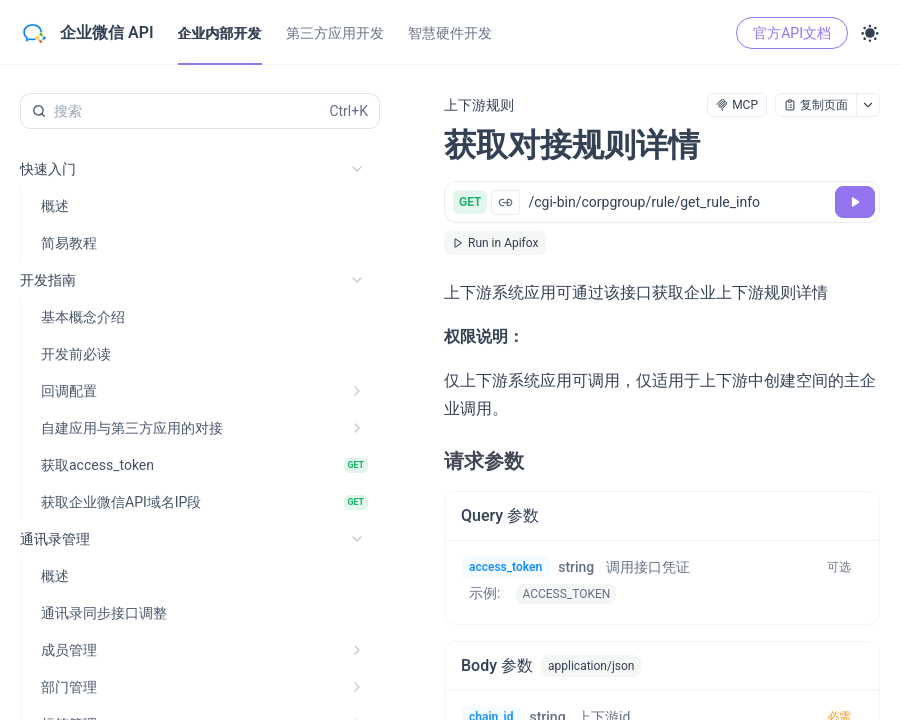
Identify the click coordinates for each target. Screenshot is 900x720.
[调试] (855, 202)
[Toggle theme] (870, 33)
